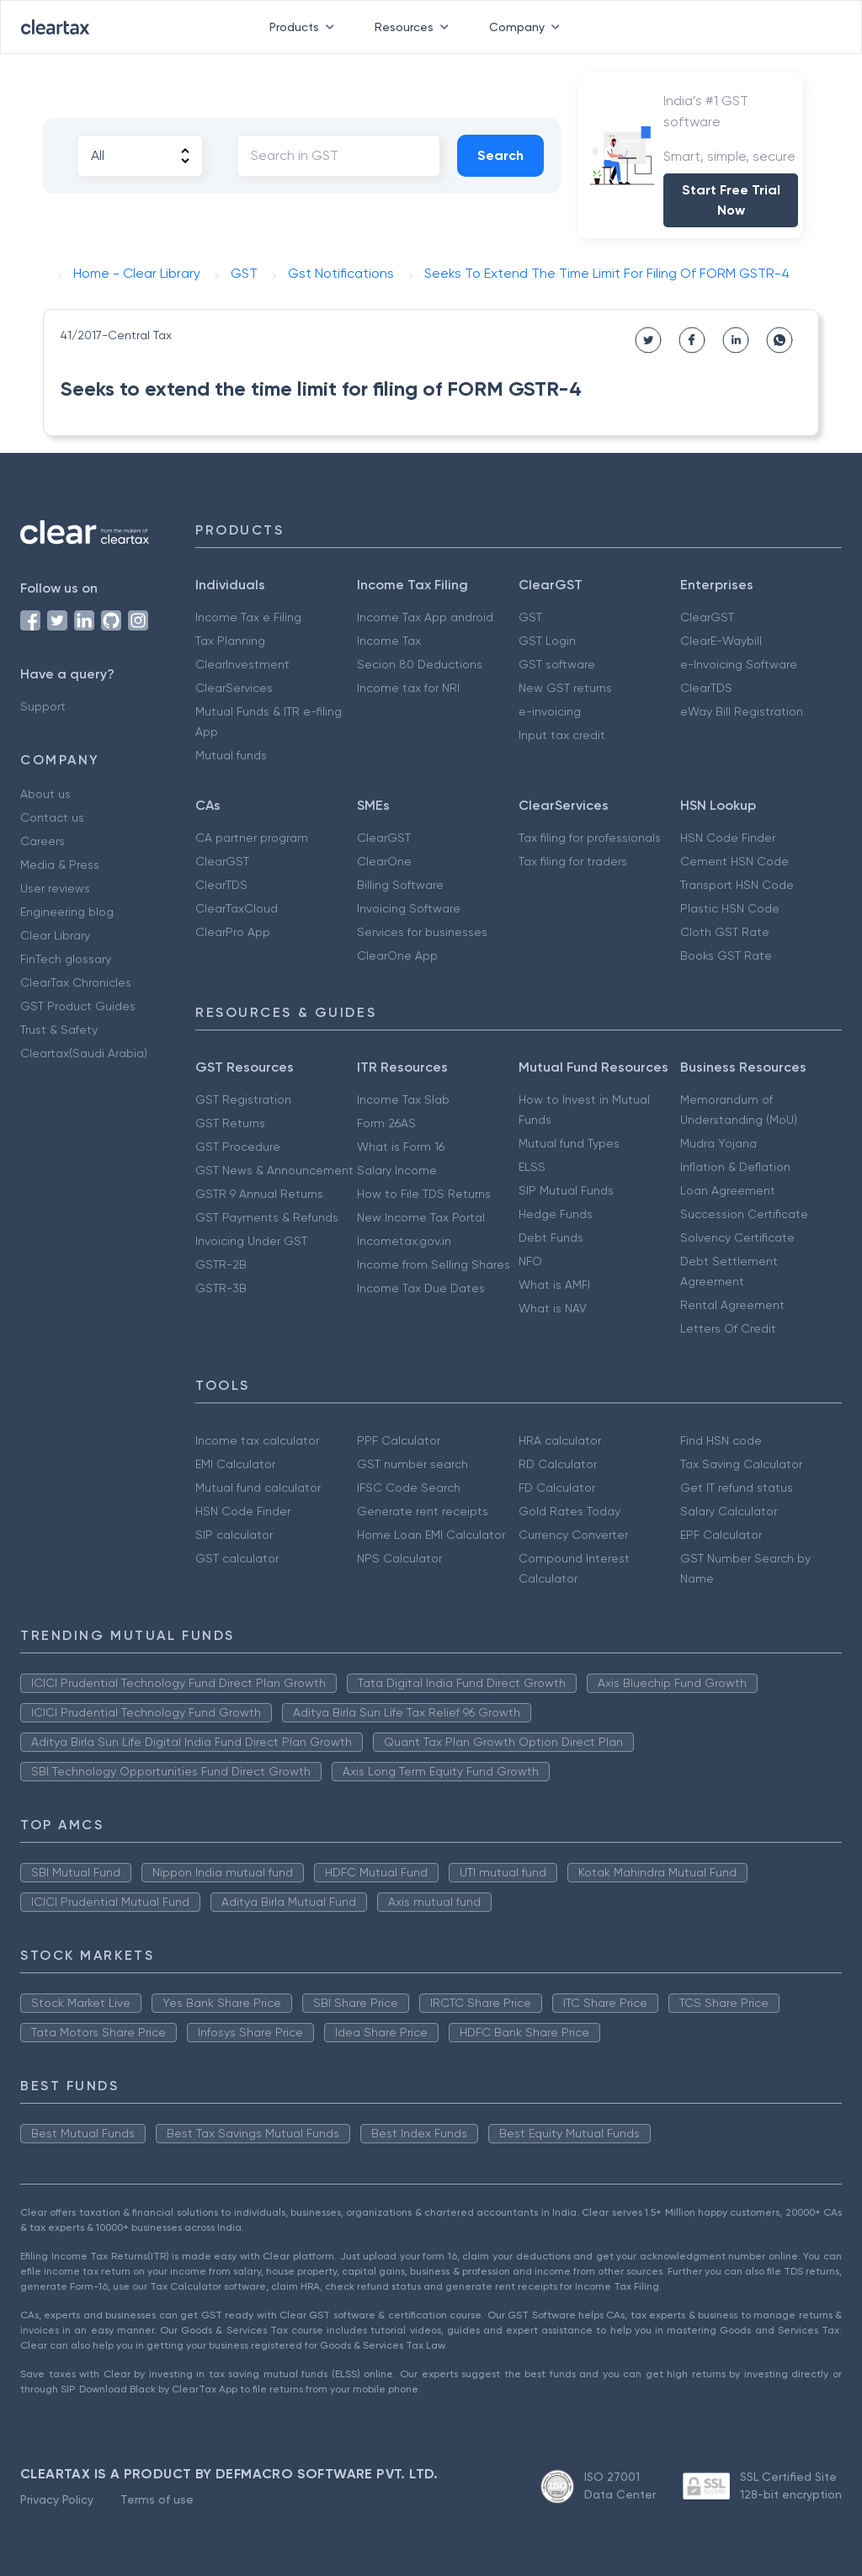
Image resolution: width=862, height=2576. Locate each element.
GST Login (547, 640)
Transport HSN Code (737, 884)
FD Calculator (557, 1487)
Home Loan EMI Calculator (431, 1534)
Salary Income (397, 1170)
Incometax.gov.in (404, 1241)
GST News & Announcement (274, 1170)
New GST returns (565, 688)
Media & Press (59, 864)
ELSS (532, 1167)
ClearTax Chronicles (75, 982)
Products (305, 27)
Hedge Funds (556, 1214)
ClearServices (234, 688)
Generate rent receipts (422, 1511)
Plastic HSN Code (730, 908)
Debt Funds (551, 1237)
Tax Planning (230, 640)
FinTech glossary (65, 959)
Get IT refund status (736, 1487)
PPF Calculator (398, 1440)
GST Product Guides (78, 1006)
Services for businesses (422, 932)
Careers (42, 841)
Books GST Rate (726, 955)
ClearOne (384, 861)
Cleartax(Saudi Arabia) (83, 1053)
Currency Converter (573, 1534)
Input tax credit (562, 735)
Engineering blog (67, 911)
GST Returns (230, 1123)
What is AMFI (554, 1284)
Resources (415, 27)
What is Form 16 (400, 1146)
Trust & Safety (59, 1029)
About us (45, 794)
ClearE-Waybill (721, 640)
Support (43, 706)
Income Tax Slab (403, 1099)
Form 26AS (386, 1123)
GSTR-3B (221, 1288)
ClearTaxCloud (236, 908)
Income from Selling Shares (433, 1264)
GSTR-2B (221, 1264)
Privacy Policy (56, 2499)
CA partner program (251, 837)
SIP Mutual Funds (566, 1190)
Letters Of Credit (728, 1328)
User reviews (55, 888)
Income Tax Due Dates (421, 1288)
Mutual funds (231, 755)
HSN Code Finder (727, 837)
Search (500, 155)
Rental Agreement (732, 1305)
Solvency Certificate (737, 1237)
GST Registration (243, 1099)
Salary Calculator (728, 1511)
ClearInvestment (242, 664)
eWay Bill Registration (741, 711)
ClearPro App (232, 932)
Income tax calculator (257, 1440)
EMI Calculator (235, 1464)
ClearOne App (397, 955)
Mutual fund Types (569, 1143)
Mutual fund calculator (258, 1487)
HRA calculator (560, 1440)
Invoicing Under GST (251, 1241)
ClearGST (707, 617)
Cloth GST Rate (724, 932)
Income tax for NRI (408, 688)
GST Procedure (237, 1146)
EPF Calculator (721, 1534)
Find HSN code (721, 1440)
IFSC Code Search (408, 1487)
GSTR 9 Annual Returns (259, 1193)
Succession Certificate (744, 1214)
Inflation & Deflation (735, 1167)
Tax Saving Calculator (741, 1464)
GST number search (412, 1464)
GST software (557, 664)
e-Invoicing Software (738, 664)
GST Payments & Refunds (266, 1217)
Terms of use (157, 2499)
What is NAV (553, 1308)
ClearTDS (706, 688)
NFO (530, 1261)
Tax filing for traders (573, 861)
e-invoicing (550, 711)
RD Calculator (558, 1464)
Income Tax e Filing (248, 617)
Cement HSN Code (734, 861)
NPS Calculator (399, 1558)
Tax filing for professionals (590, 837)
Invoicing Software (408, 908)
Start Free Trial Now (731, 200)
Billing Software (400, 884)
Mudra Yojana (718, 1143)
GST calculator (237, 1558)
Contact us (52, 817)
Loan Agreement (727, 1190)
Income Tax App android (425, 617)
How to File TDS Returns (424, 1193)
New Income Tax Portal (421, 1217)
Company (528, 27)
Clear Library (55, 935)
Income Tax (389, 640)
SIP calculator (234, 1534)
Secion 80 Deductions (419, 664)
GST (530, 617)
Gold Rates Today (569, 1511)
